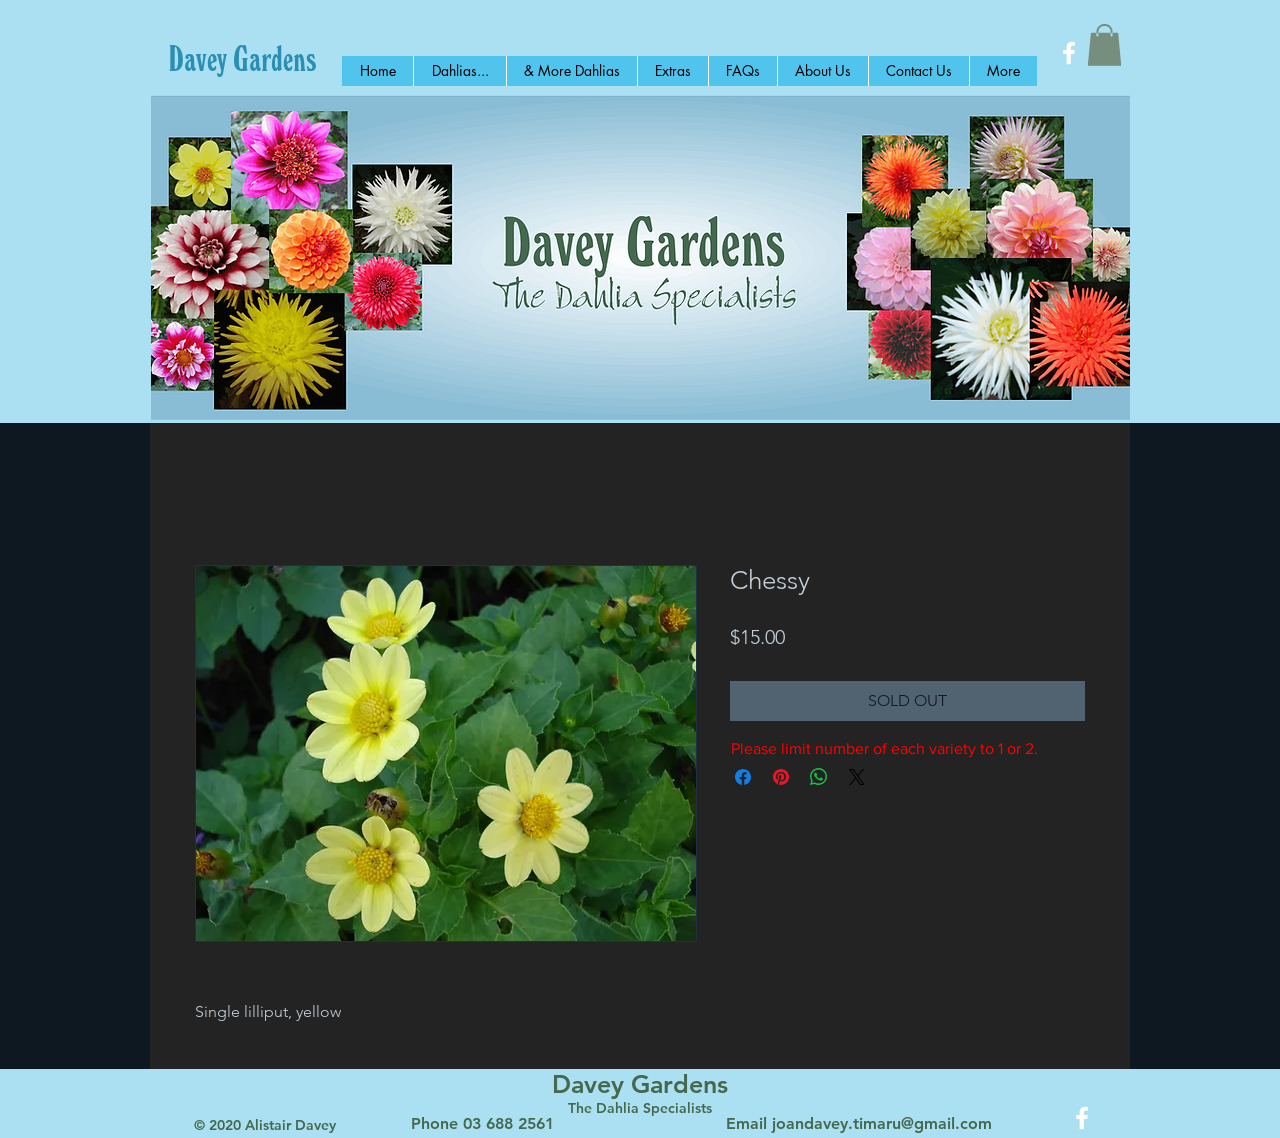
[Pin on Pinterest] (781, 777)
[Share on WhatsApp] (819, 777)
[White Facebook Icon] (1069, 53)
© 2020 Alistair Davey (265, 1125)
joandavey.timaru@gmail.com (882, 1123)
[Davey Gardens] (242, 58)
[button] (1104, 45)
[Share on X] (857, 777)
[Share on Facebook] (743, 777)
